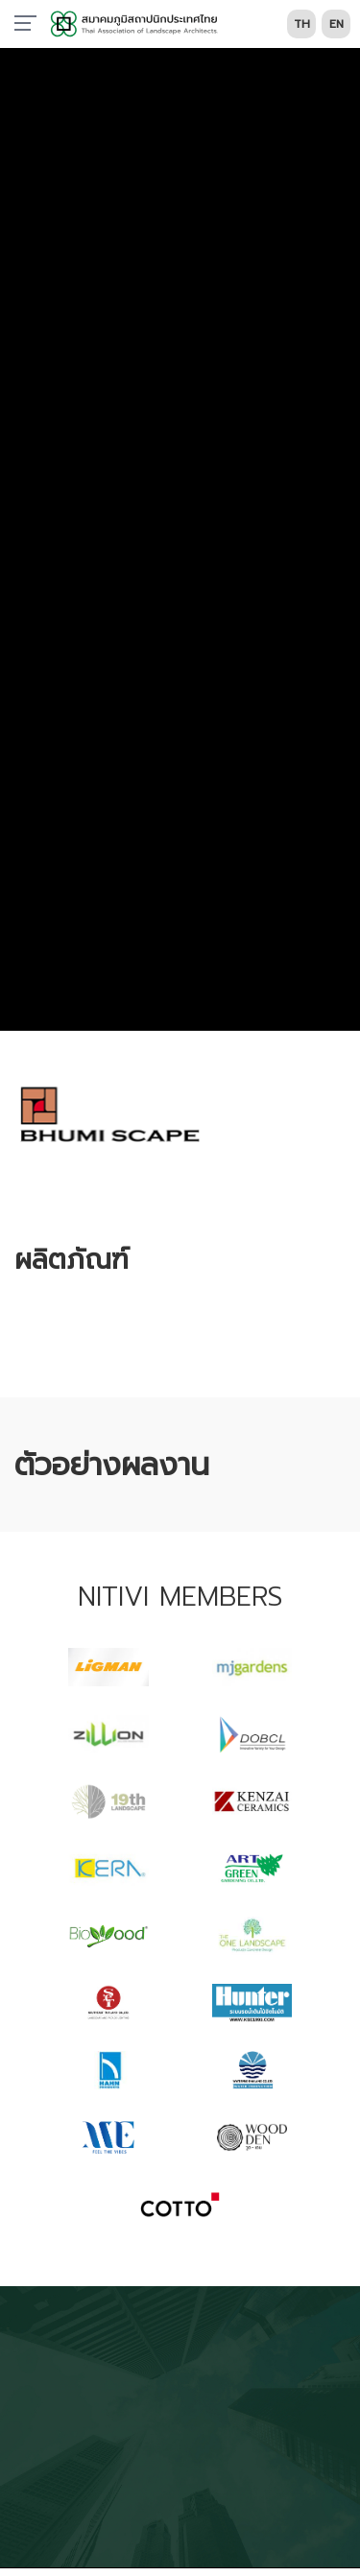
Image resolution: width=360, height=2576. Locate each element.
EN (336, 24)
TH (302, 24)
